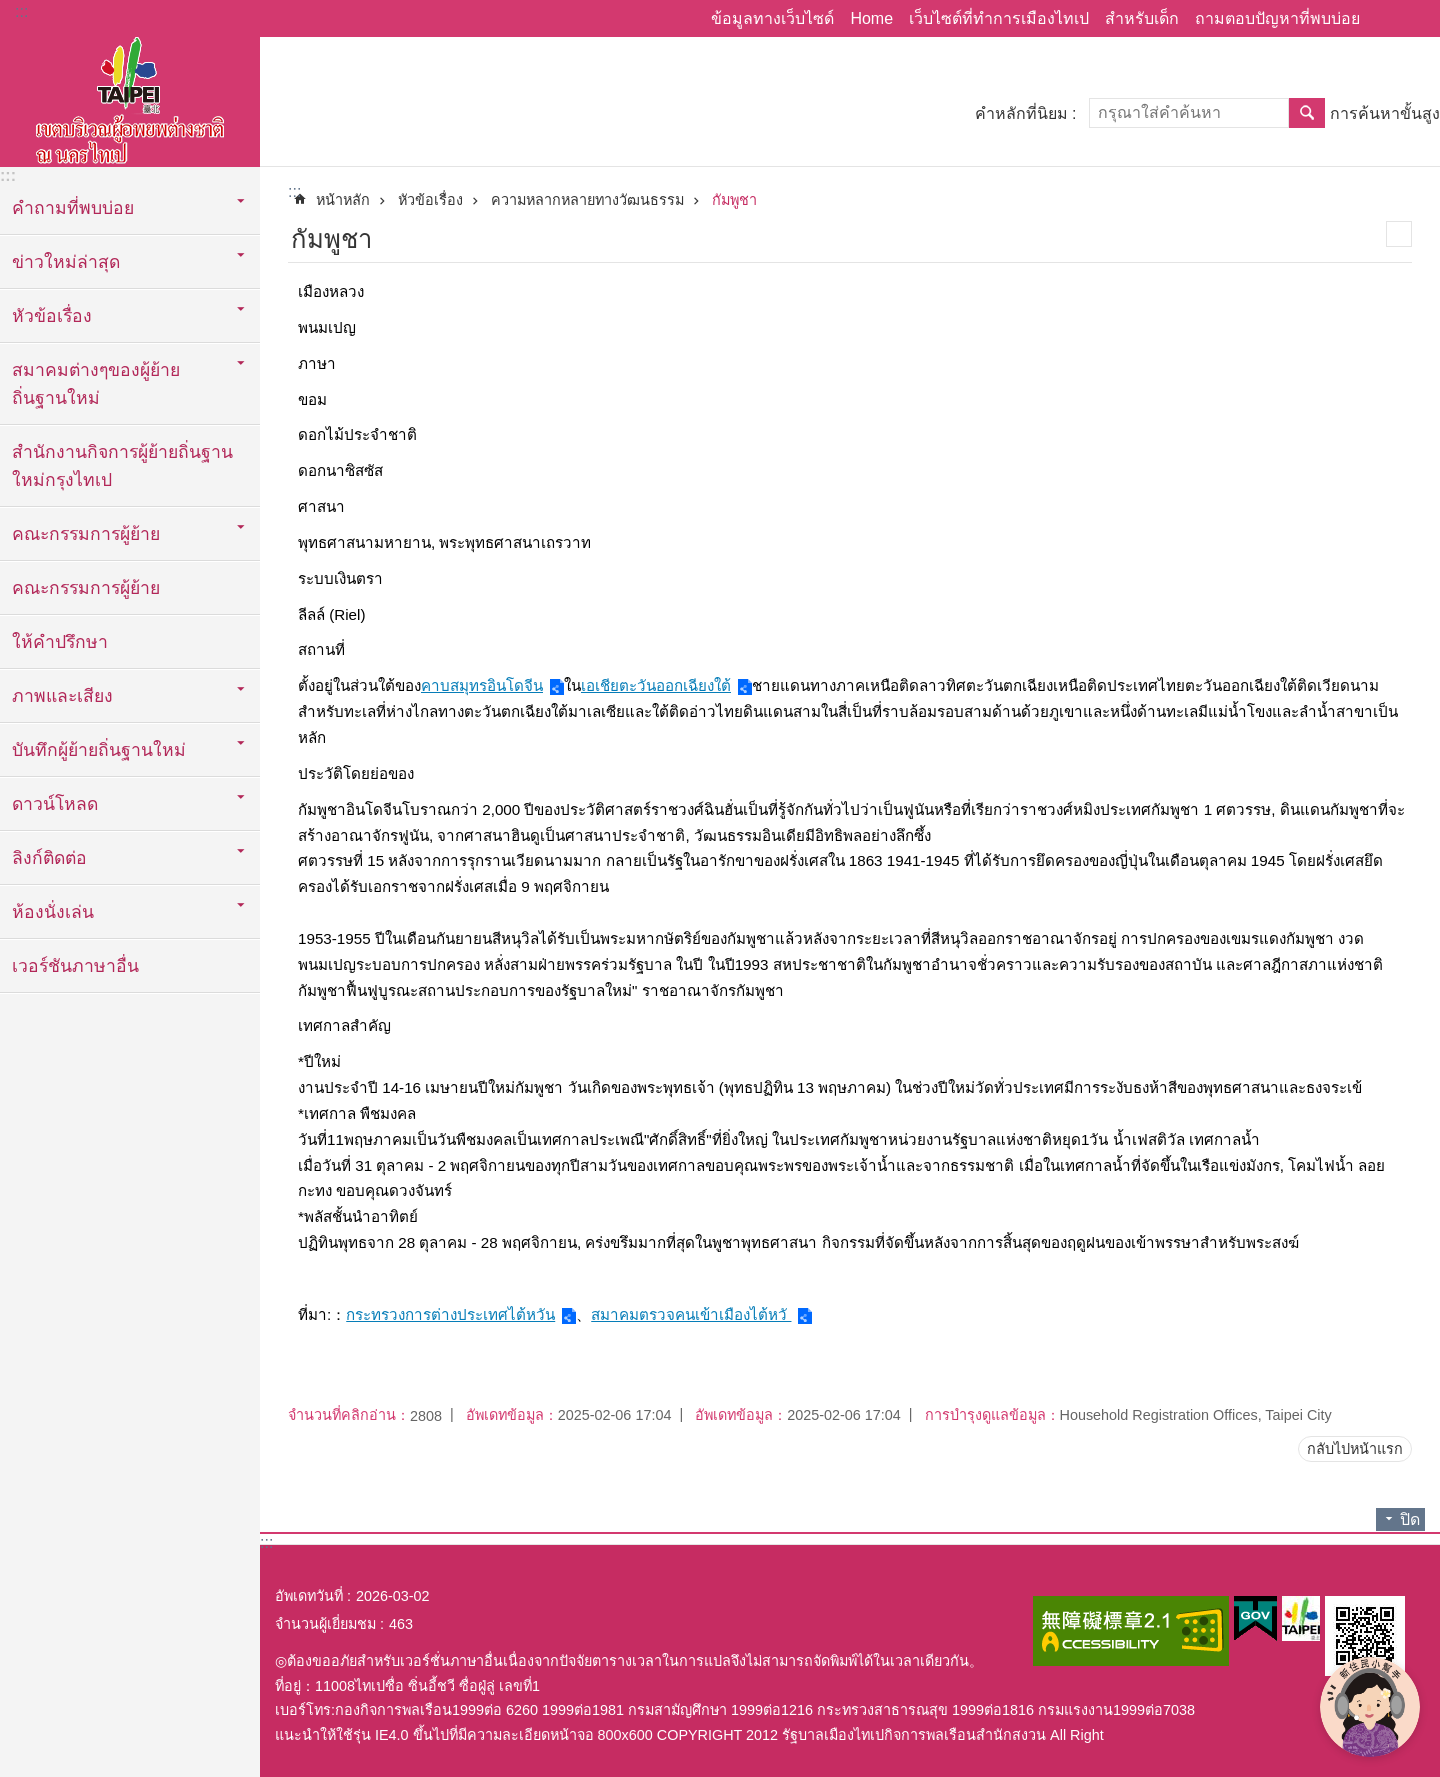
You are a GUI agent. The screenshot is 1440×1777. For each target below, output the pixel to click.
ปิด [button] (1410, 1519)
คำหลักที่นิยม (1021, 113)
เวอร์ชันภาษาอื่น (75, 966)
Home (871, 18)
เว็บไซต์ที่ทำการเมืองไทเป (999, 18)
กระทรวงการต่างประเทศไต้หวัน (450, 1314)
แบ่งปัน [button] (1385, 19)
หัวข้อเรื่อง (430, 200)
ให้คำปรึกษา (60, 642)
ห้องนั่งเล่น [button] (53, 912)
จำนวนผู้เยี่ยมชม (325, 1624)
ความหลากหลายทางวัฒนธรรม (587, 200)
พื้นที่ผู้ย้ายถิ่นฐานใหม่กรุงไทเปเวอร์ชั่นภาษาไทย (130, 97)
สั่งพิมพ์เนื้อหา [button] (1399, 234)
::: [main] (294, 191)
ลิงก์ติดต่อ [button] (49, 858)
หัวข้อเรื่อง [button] (52, 316)
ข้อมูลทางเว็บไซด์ (772, 18)
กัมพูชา (734, 200)
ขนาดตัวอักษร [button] (1413, 19)
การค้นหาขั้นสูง (1385, 113)
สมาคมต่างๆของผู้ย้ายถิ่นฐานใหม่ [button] (96, 384)
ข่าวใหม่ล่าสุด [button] (66, 262)
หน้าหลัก (343, 200)
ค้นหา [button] (1307, 113)
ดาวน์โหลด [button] (55, 804)
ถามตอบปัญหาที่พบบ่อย (1277, 18)
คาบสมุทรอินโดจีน (482, 685)
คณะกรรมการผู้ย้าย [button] (86, 534)
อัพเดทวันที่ (309, 1596)
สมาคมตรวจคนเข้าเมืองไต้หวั (691, 1314)
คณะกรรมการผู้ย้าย (86, 588)
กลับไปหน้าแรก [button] (1355, 1449)
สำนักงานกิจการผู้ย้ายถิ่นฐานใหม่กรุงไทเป (122, 466)
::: (21, 11)
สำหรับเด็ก (1142, 18)
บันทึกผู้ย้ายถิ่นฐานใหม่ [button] (99, 750)
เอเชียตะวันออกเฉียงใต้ (656, 685)
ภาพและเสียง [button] (62, 696)
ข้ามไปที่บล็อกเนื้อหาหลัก (10, 10)
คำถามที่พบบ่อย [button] (73, 208)
